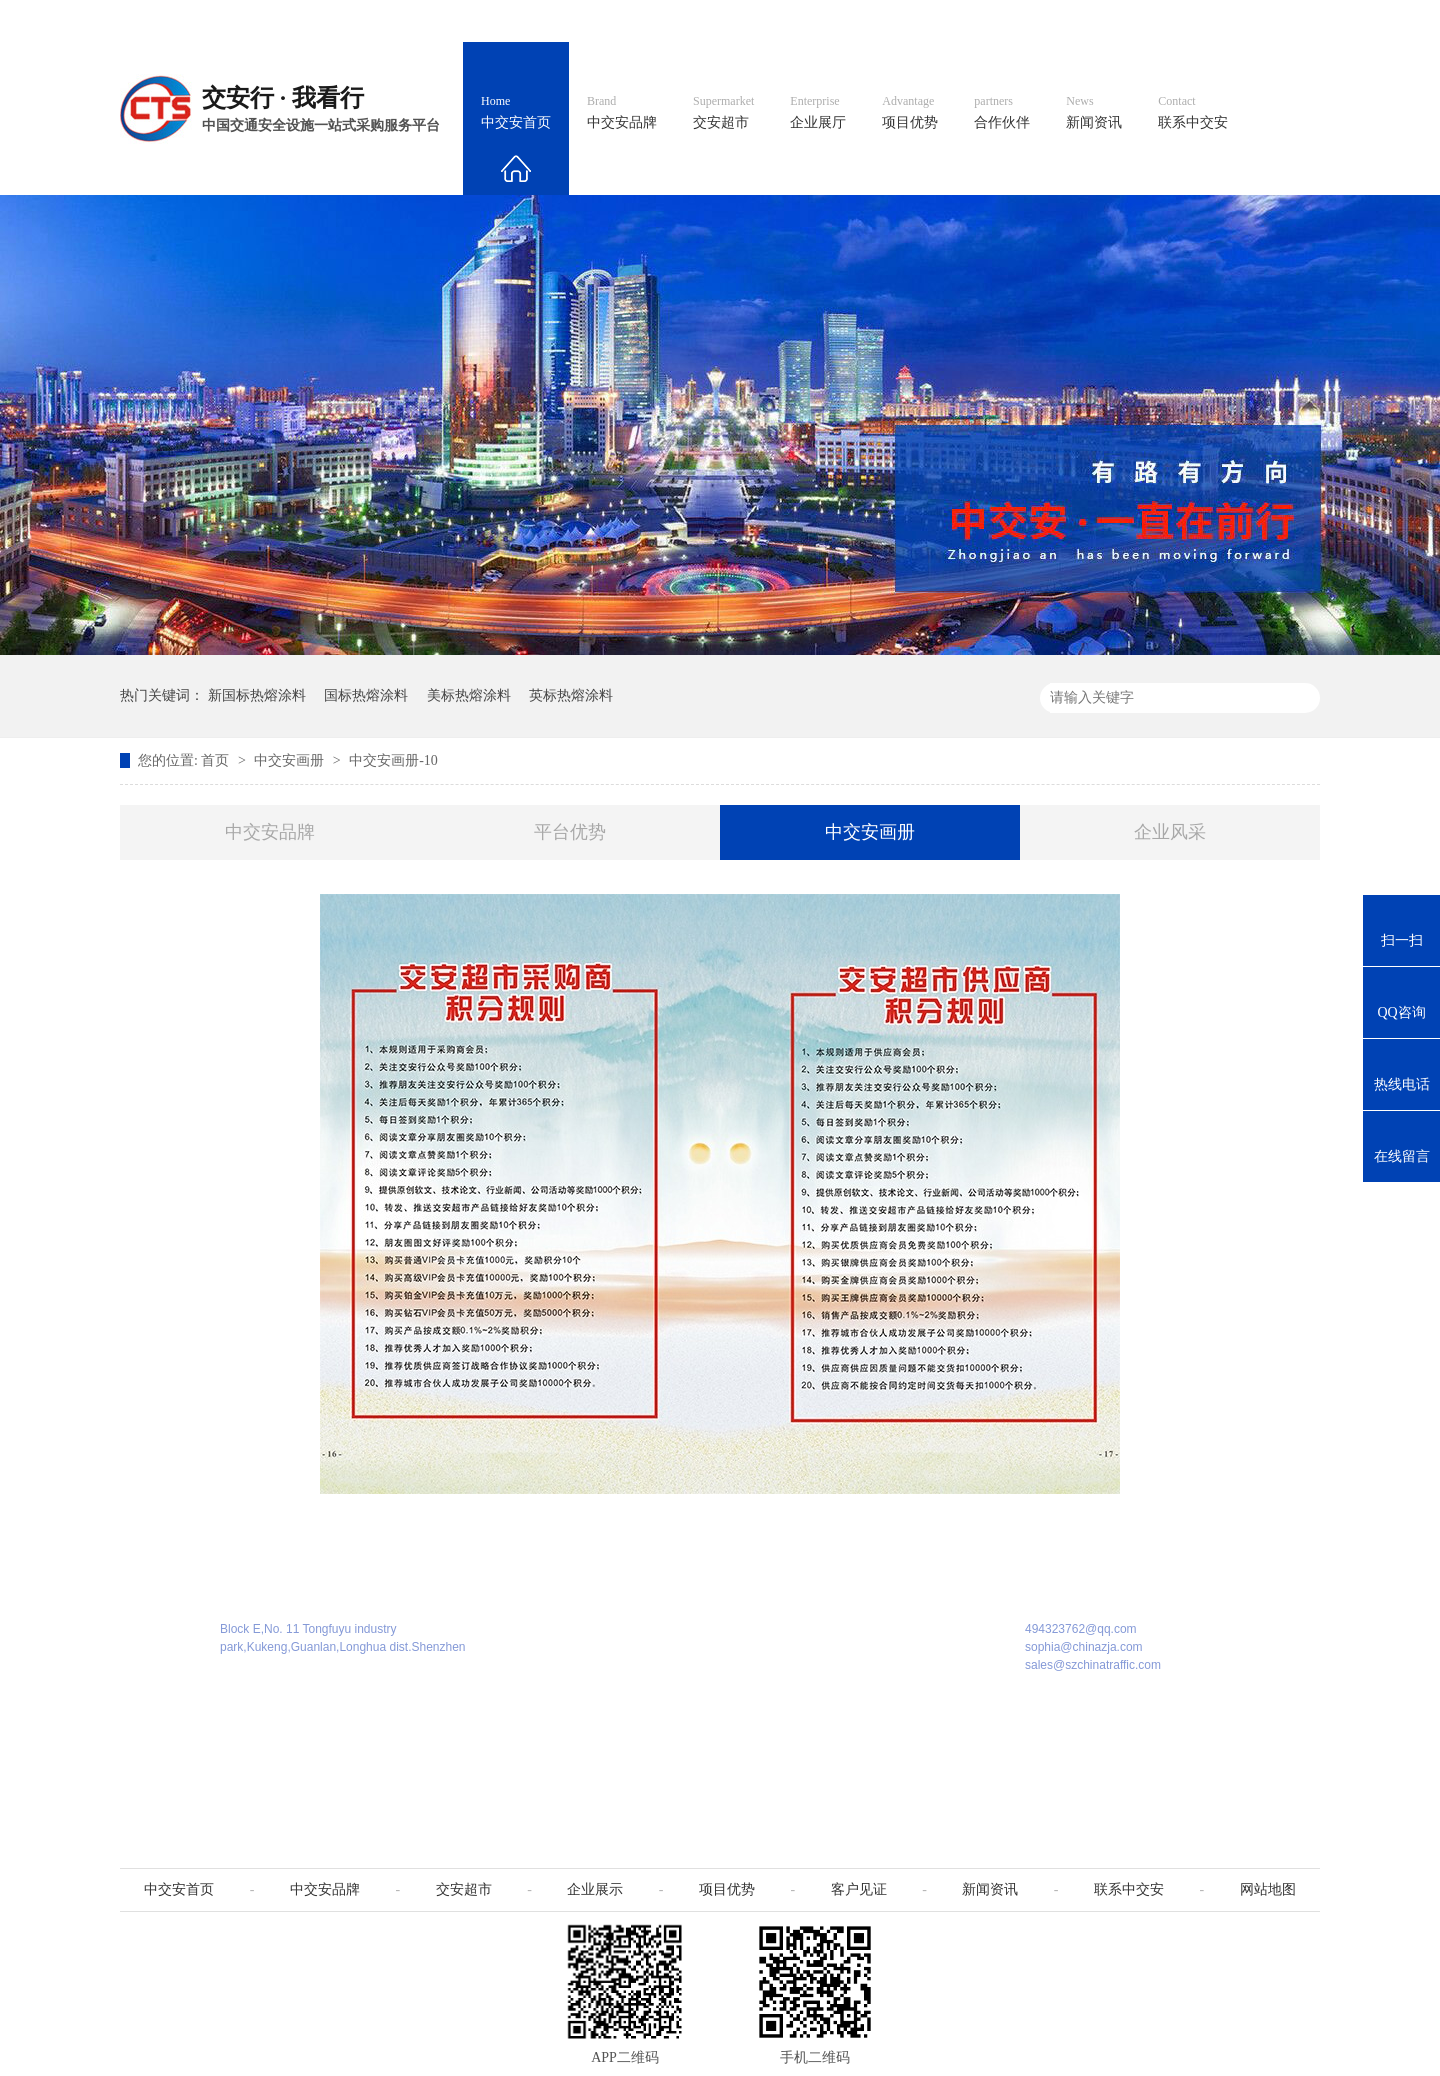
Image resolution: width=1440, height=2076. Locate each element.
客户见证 (859, 1889)
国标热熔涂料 (366, 695)
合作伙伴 (1002, 113)
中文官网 (777, 20)
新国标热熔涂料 (257, 695)
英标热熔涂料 (571, 695)
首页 (217, 760)
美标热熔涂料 (469, 695)
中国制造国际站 (1078, 20)
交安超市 (723, 113)
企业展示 (595, 1889)
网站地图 (1188, 20)
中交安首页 (516, 113)
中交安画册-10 (393, 760)
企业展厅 (818, 113)
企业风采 (1170, 832)
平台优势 (570, 832)
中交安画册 (291, 760)
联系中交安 (1193, 113)
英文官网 (866, 20)
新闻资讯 (1094, 113)
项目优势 (910, 113)
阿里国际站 (962, 20)
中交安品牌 (622, 113)
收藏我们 (1277, 20)
